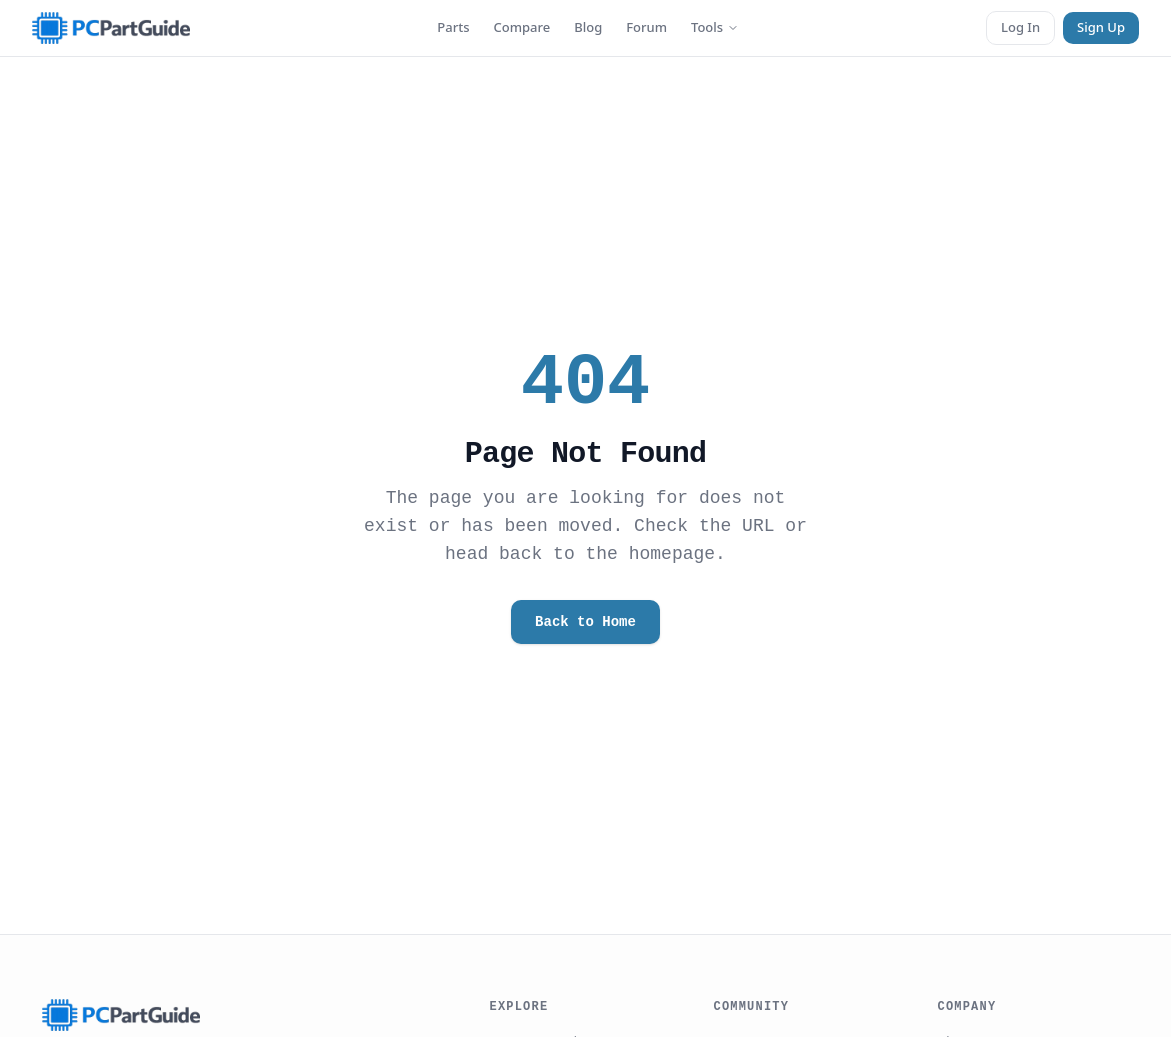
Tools (715, 27)
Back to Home (585, 621)
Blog (588, 27)
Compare (521, 27)
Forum (646, 27)
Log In (1020, 27)
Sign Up (1101, 27)
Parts (453, 27)
